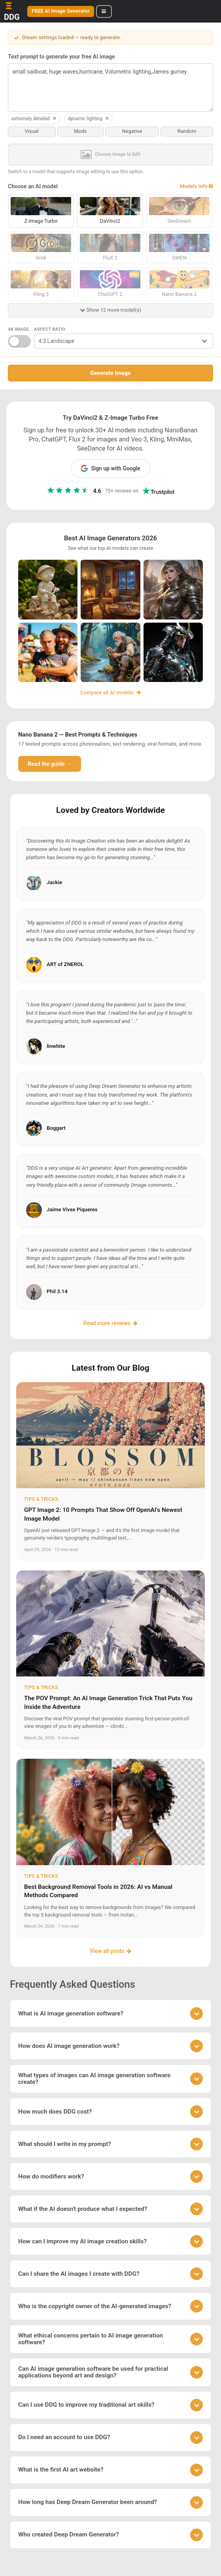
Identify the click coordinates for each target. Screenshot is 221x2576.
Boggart (56, 1127)
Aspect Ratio (50, 328)
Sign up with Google (110, 468)
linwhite (56, 1046)
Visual (32, 131)
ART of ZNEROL (65, 964)
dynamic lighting (89, 119)
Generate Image (110, 372)
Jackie (54, 882)
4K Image (18, 328)
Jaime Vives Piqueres (72, 1209)
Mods (80, 131)
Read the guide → (50, 763)
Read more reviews (110, 1322)
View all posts (110, 1950)
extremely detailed (34, 119)
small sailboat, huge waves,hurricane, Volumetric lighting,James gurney (110, 87)
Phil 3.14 (57, 1291)
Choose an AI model (33, 186)
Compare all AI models (110, 692)
